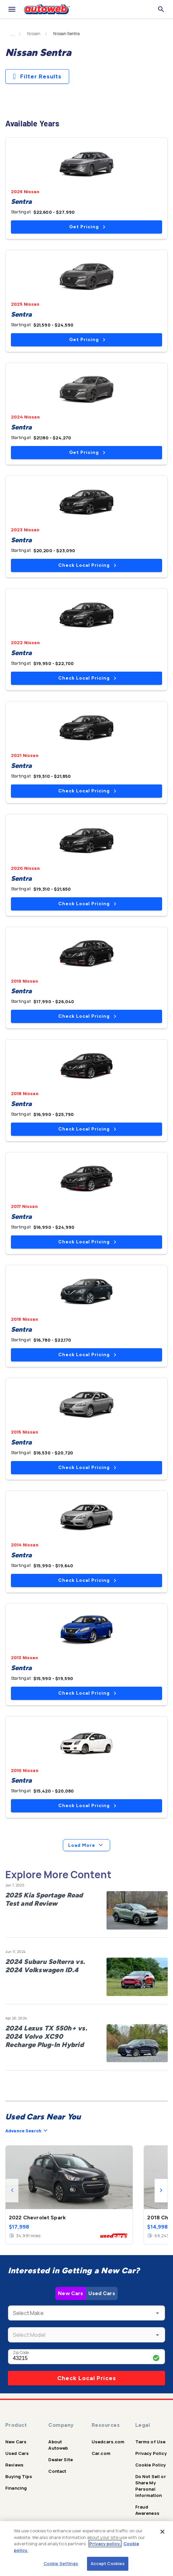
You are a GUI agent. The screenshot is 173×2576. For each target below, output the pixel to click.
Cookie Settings (61, 2563)
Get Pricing (87, 227)
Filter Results (37, 76)
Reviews (14, 2465)
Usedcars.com (108, 2442)
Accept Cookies (108, 2563)
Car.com (101, 2453)
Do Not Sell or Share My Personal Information (150, 2485)
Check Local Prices (86, 2378)
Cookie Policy (150, 2465)
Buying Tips (18, 2476)
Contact (57, 2471)
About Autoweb (58, 2445)
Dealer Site (60, 2460)
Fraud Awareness (147, 2510)
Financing (16, 2488)
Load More (86, 1845)
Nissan (33, 33)
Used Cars (101, 2293)
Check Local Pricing (87, 565)
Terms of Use (150, 2442)
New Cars (70, 2293)
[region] (86, 2548)
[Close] (162, 2531)
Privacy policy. (105, 2544)
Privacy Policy (151, 2453)
